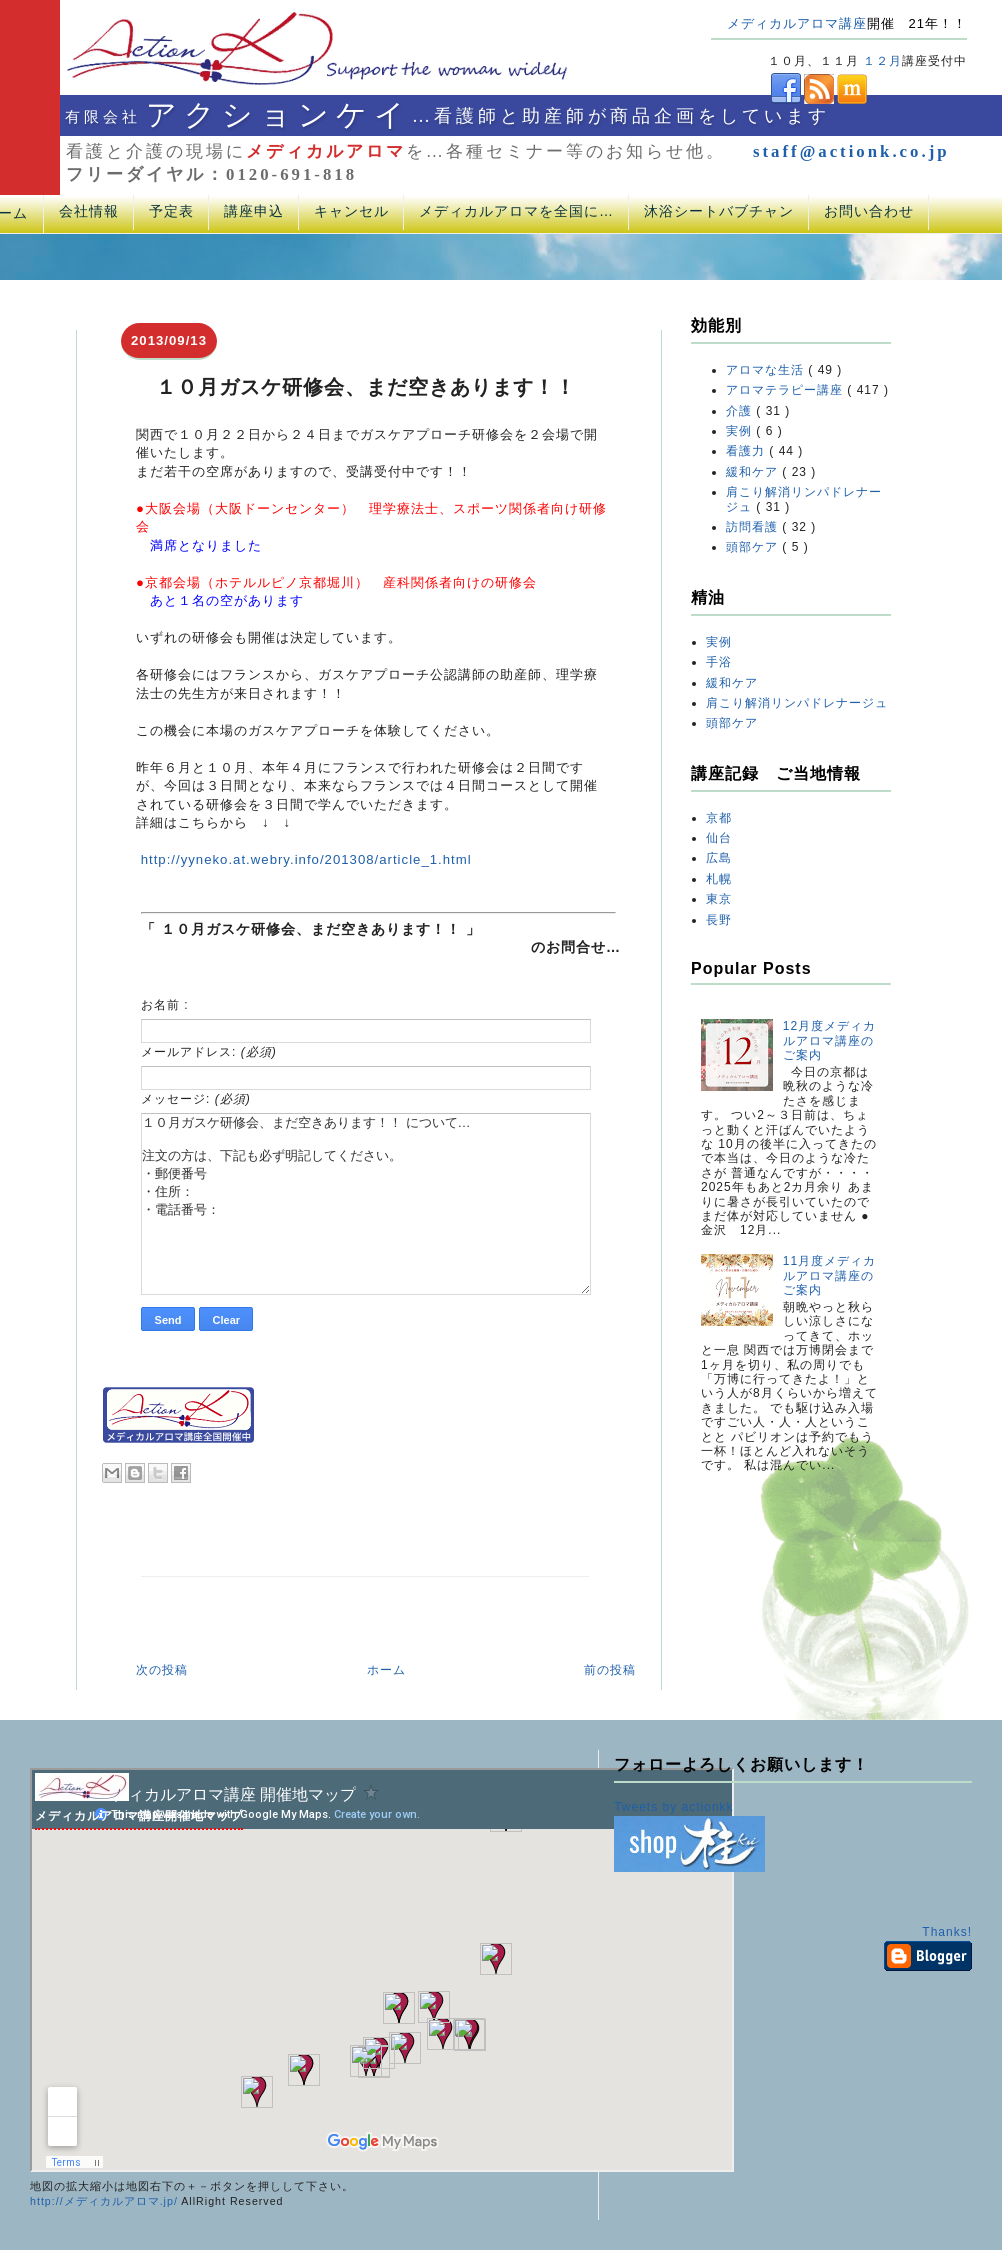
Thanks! (947, 1932)
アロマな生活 (767, 370)
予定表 (171, 211)
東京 (719, 899)
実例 (741, 431)
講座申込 (254, 211)
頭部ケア (754, 547)
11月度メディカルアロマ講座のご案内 (829, 1275)
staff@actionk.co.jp (851, 151)
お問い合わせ (869, 211)
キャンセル (351, 211)
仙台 (719, 838)
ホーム (386, 1670)
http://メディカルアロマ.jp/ (104, 2201)
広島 (719, 858)
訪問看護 (754, 527)
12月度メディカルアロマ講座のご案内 (829, 1040)
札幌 (719, 879)
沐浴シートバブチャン (719, 211)
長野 (719, 920)
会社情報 (89, 211)
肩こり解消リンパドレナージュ (797, 703)
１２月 (882, 61)
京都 (719, 818)
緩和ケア (754, 472)
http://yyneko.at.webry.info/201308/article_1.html (306, 859)
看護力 (747, 451)
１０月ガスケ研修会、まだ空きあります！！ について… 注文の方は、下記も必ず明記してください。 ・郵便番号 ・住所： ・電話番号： (366, 1204)
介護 (741, 411)
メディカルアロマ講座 (797, 23)
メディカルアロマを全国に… (516, 211)
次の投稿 (162, 1670)
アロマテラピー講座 (786, 390)
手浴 (719, 662)
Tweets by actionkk (673, 1807)
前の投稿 (610, 1670)
